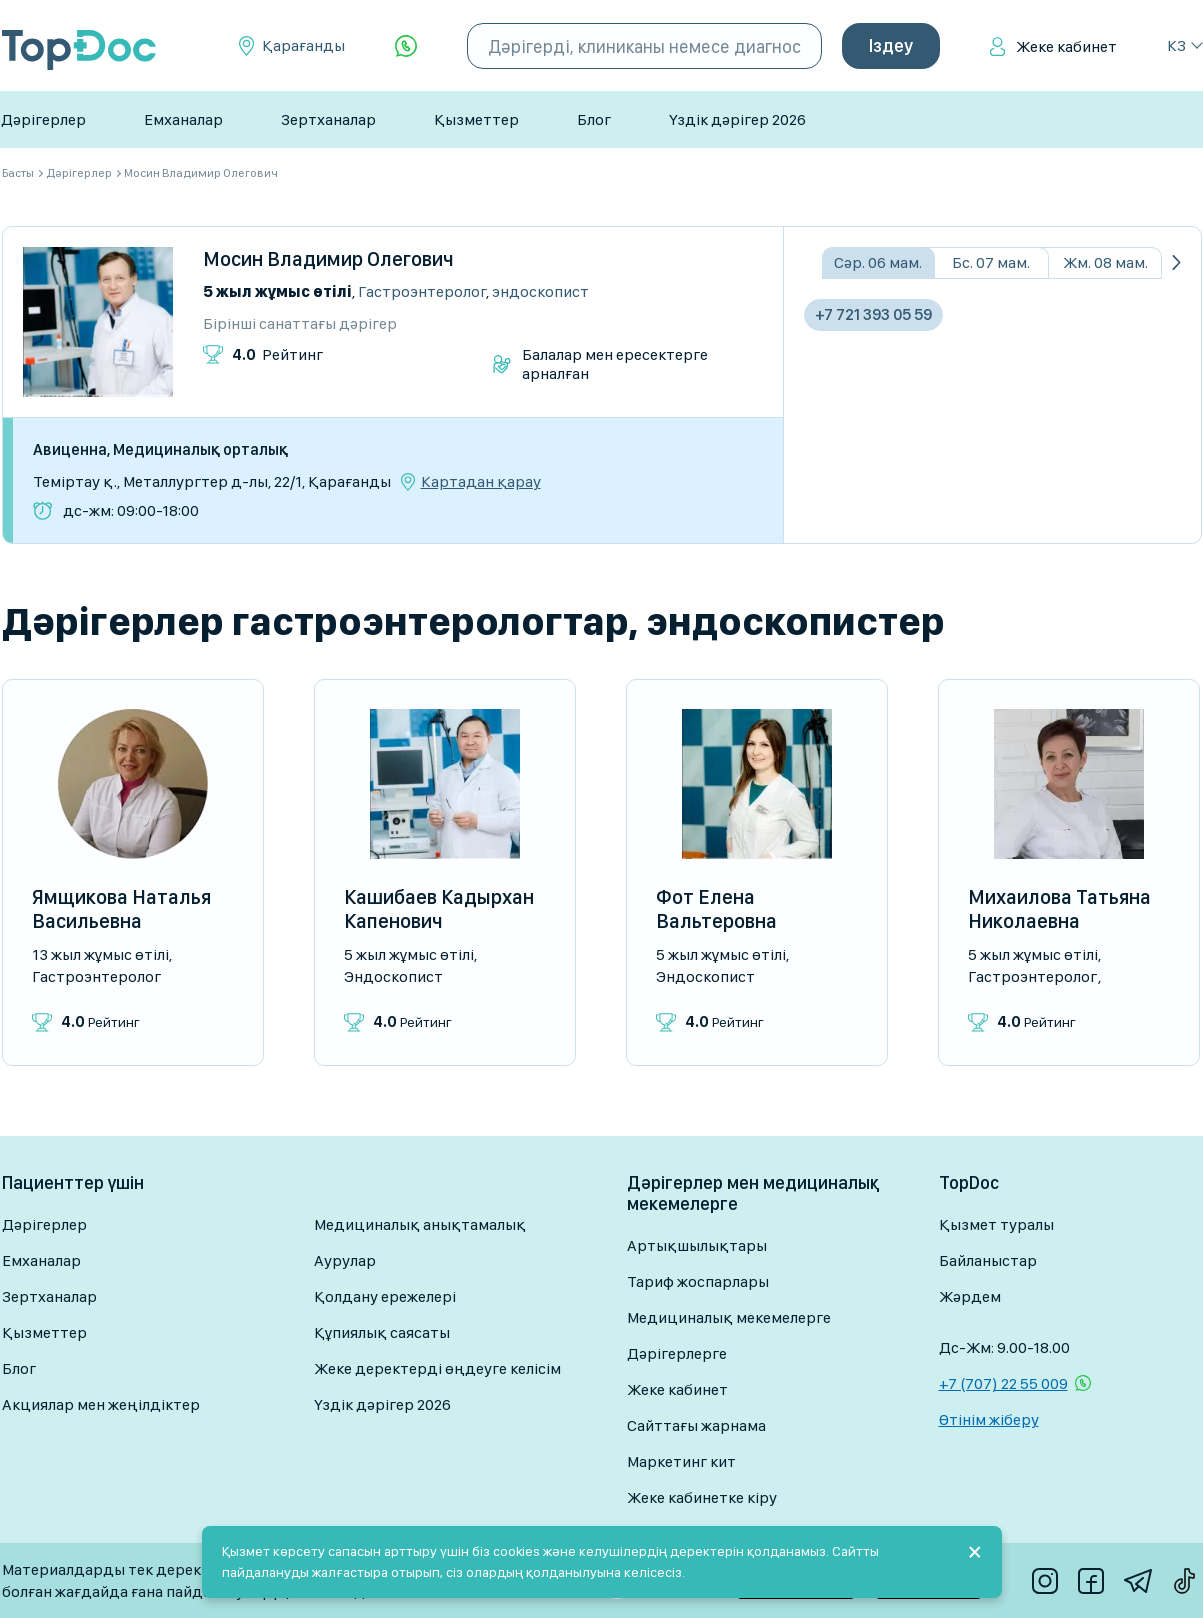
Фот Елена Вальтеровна (716, 909)
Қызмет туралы (996, 1224)
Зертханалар (328, 119)
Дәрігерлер (43, 119)
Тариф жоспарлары (698, 1281)
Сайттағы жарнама (696, 1425)
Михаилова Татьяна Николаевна (1059, 909)
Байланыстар (988, 1260)
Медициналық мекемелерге (729, 1317)
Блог (594, 119)
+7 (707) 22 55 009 (1003, 1383)
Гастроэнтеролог (422, 291)
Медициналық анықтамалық (420, 1224)
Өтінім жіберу (989, 1419)
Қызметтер (476, 119)
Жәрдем (970, 1296)
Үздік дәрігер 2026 (737, 119)
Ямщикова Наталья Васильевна (121, 909)
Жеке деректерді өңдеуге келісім (437, 1368)
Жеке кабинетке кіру (702, 1497)
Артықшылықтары (697, 1245)
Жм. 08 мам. (1105, 262)
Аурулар (345, 1260)
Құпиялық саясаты (382, 1332)
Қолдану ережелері (385, 1296)
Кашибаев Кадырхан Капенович (439, 909)
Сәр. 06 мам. (878, 262)
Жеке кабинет (1066, 46)
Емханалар (183, 119)
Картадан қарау (481, 482)
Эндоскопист (540, 291)
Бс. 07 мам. (991, 262)
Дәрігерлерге (677, 1353)
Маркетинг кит (681, 1461)
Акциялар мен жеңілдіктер (101, 1404)
